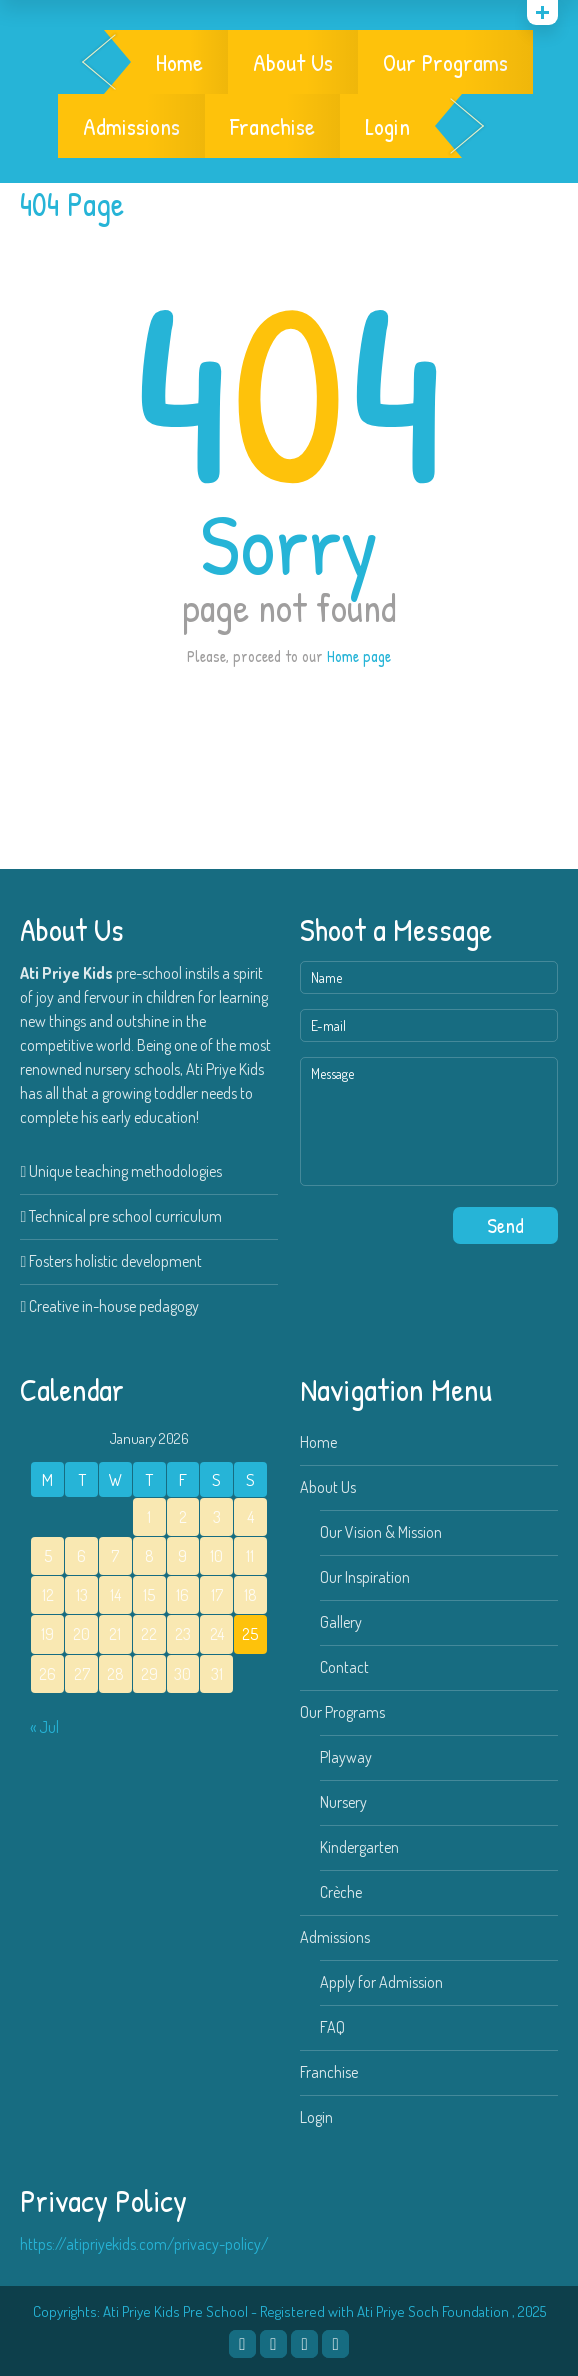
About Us (293, 62)
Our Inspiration (365, 1577)
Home (179, 62)
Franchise (272, 126)
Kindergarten (359, 1847)
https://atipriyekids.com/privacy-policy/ (144, 2244)
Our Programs (445, 62)
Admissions (131, 126)
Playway (346, 1757)
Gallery (341, 1622)
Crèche (341, 1892)
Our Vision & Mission (381, 1532)
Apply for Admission (381, 1982)
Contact (344, 1667)
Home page (359, 656)
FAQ (332, 2027)
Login (387, 126)
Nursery (343, 1802)
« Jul (44, 1727)
